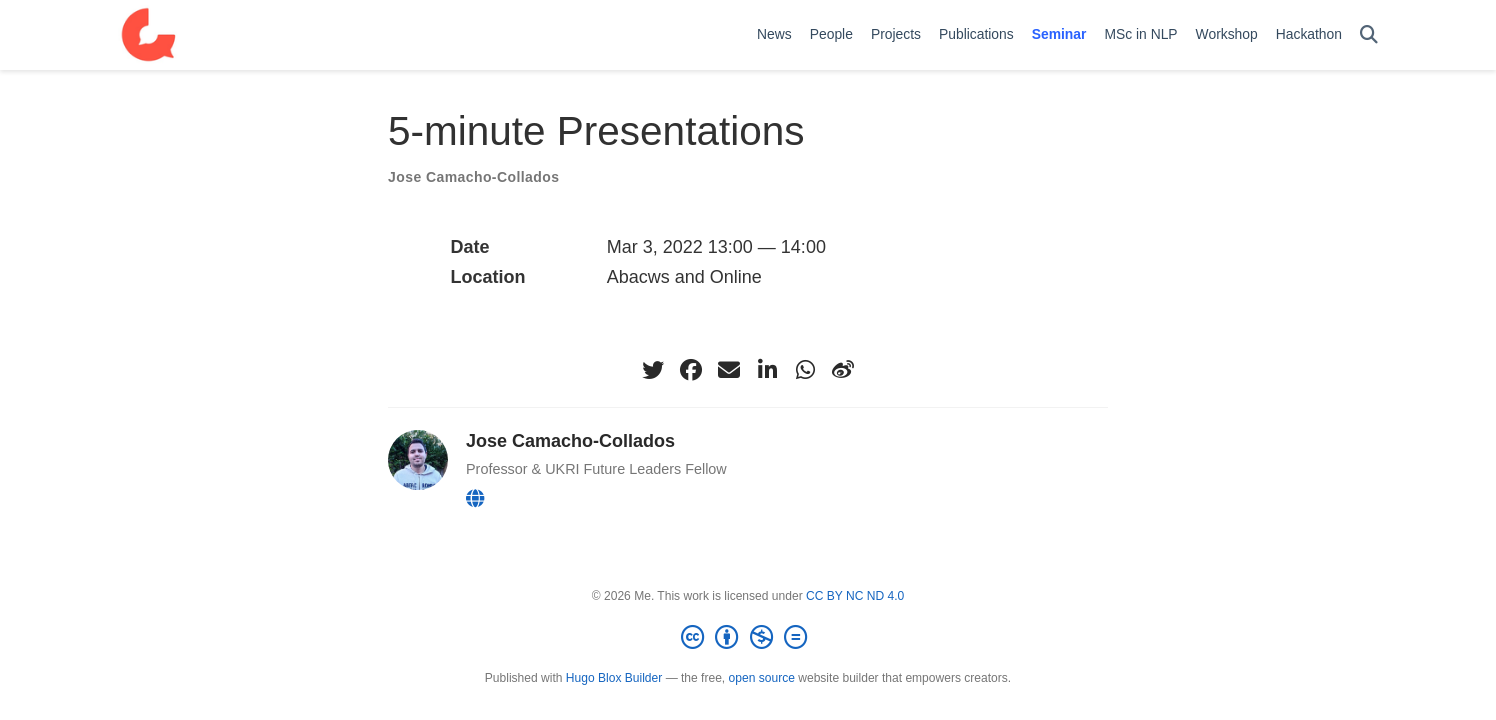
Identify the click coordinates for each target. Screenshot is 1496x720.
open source (762, 678)
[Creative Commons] (748, 638)
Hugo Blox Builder (614, 678)
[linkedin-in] (767, 370)
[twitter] (653, 370)
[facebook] (691, 370)
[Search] (1369, 35)
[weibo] (843, 370)
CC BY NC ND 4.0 (855, 596)
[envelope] (729, 370)
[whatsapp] (805, 370)
